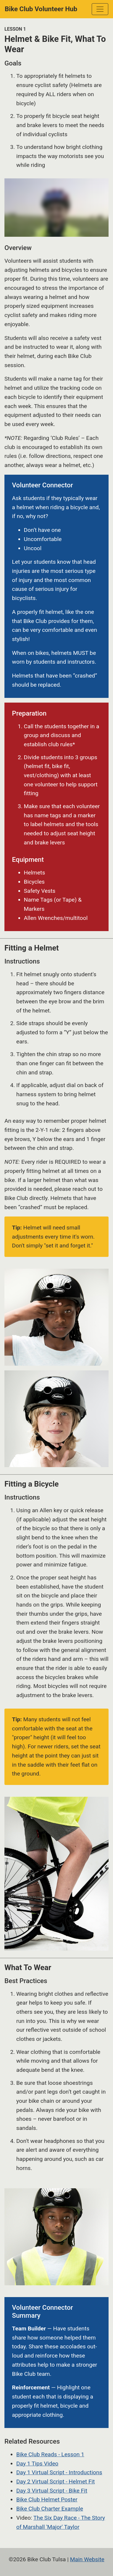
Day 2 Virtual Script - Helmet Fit (55, 2481)
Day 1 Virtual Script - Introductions (59, 2472)
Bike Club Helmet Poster (47, 2499)
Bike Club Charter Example (49, 2508)
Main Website (87, 2559)
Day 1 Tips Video (37, 2463)
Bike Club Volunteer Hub (41, 9)
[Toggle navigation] (100, 9)
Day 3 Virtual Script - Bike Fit (51, 2490)
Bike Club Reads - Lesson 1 (50, 2454)
